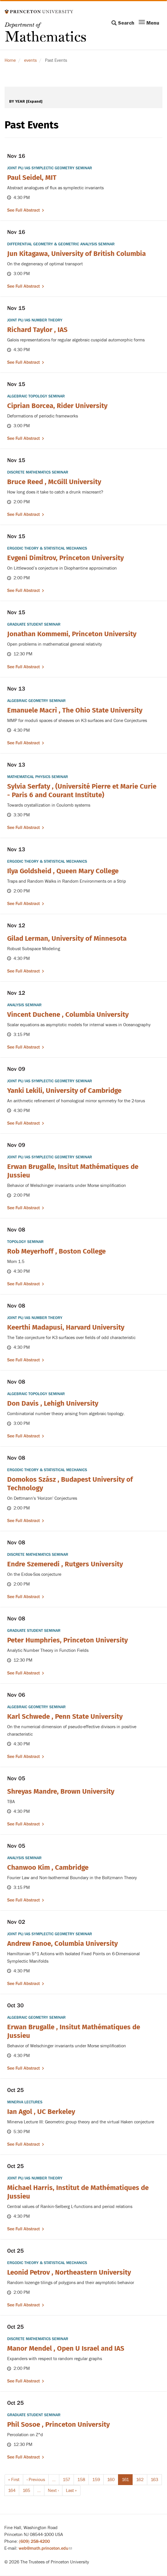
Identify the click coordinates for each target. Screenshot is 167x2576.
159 (97, 2479)
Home (10, 60)
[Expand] (34, 101)
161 (127, 2480)
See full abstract (23, 210)
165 (27, 2490)
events (30, 60)
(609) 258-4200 (34, 2541)
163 (155, 2479)
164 (12, 2490)
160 (112, 2479)
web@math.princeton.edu (45, 2548)
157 (67, 2479)
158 (82, 2479)
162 (141, 2479)
